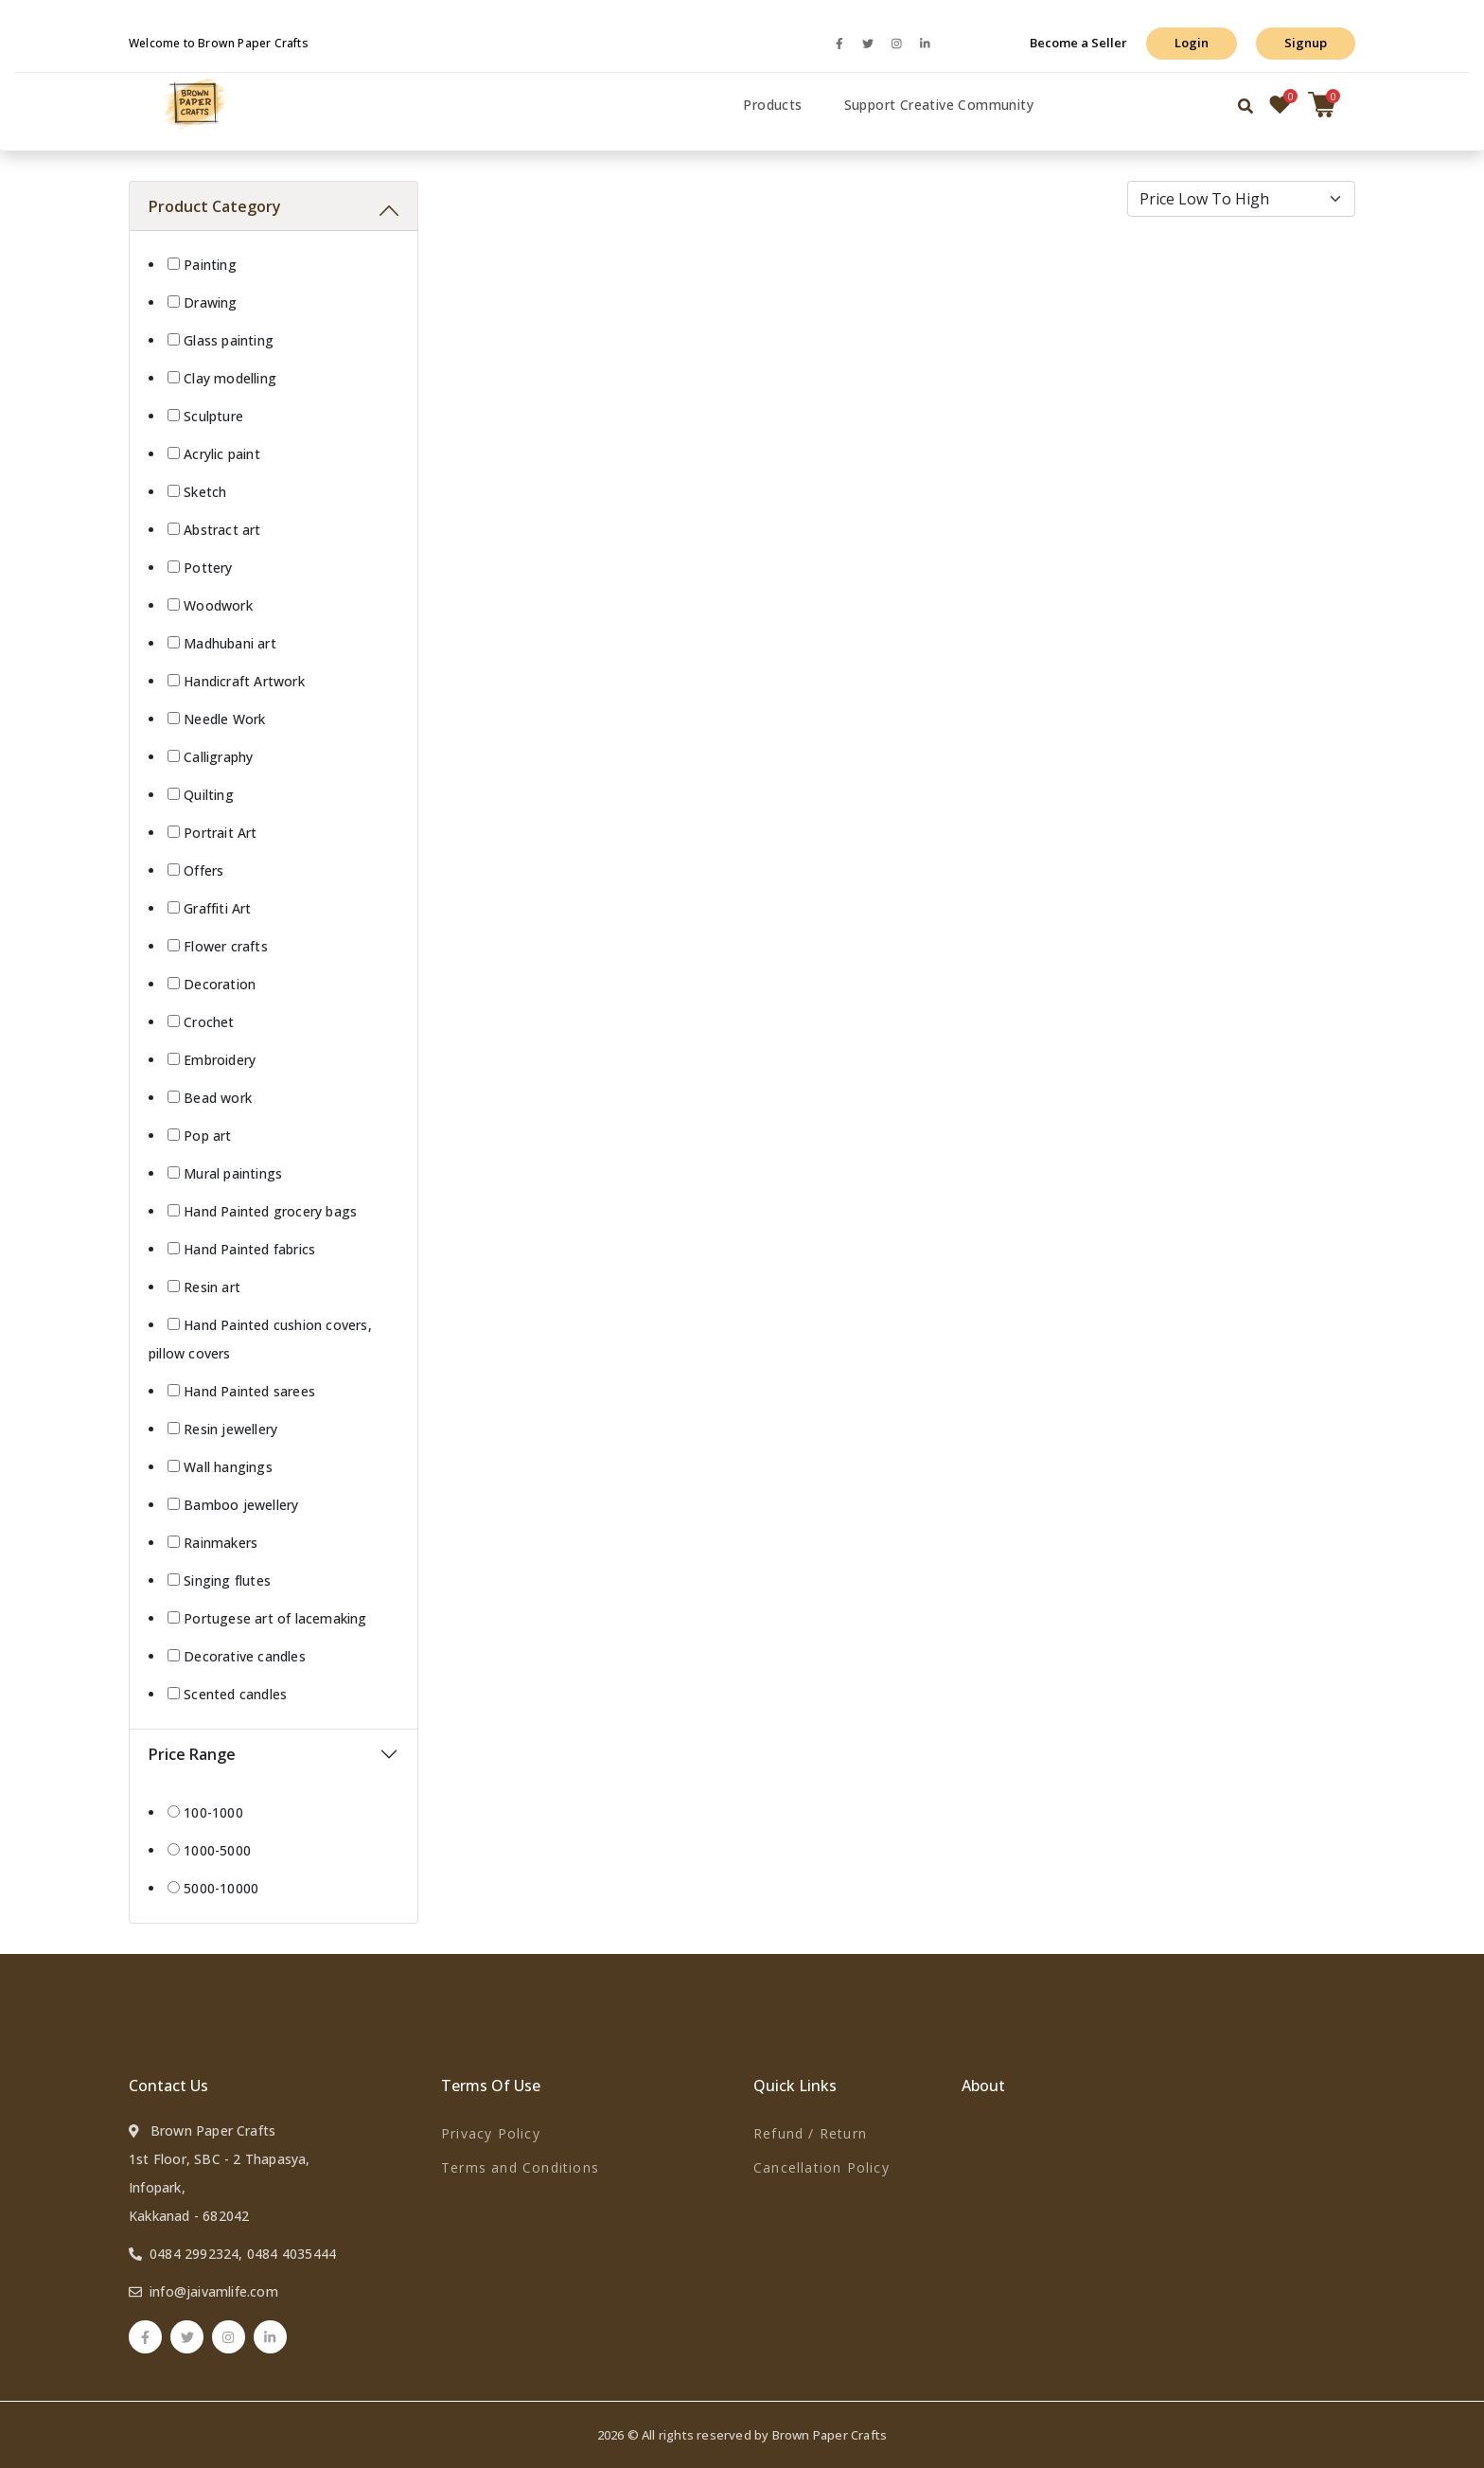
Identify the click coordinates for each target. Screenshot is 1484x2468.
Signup (1305, 42)
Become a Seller (1078, 42)
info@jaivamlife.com (214, 2291)
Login (1192, 42)
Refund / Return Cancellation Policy (821, 2150)
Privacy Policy (490, 2133)
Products (772, 105)
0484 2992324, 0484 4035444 (243, 2254)
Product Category (215, 206)
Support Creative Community (939, 105)
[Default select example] (1241, 199)
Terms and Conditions (520, 2167)
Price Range (192, 1754)
